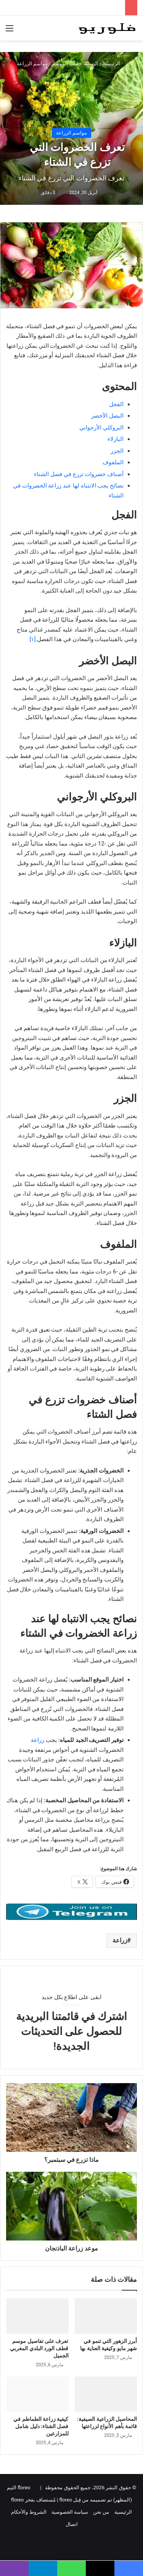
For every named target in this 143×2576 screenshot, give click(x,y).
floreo (17, 2500)
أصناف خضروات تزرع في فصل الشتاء (79, 474)
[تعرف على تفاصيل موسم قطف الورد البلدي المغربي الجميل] (37, 2315)
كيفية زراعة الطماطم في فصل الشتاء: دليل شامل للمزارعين (40, 2426)
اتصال (72, 2524)
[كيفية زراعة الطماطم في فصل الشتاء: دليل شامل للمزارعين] (37, 2394)
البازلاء (116, 439)
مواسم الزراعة (32, 63)
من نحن (101, 2512)
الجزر (117, 450)
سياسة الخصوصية (69, 2512)
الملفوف (113, 462)
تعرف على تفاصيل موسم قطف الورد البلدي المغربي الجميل (39, 2348)
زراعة (37, 1740)
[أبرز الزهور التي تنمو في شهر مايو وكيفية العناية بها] (106, 2315)
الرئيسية (114, 63)
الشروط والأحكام (28, 2512)
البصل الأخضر (107, 415)
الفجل (116, 404)
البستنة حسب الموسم (75, 63)
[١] (32, 639)
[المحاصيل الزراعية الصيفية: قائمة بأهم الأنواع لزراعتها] (106, 2394)
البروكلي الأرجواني (101, 427)
